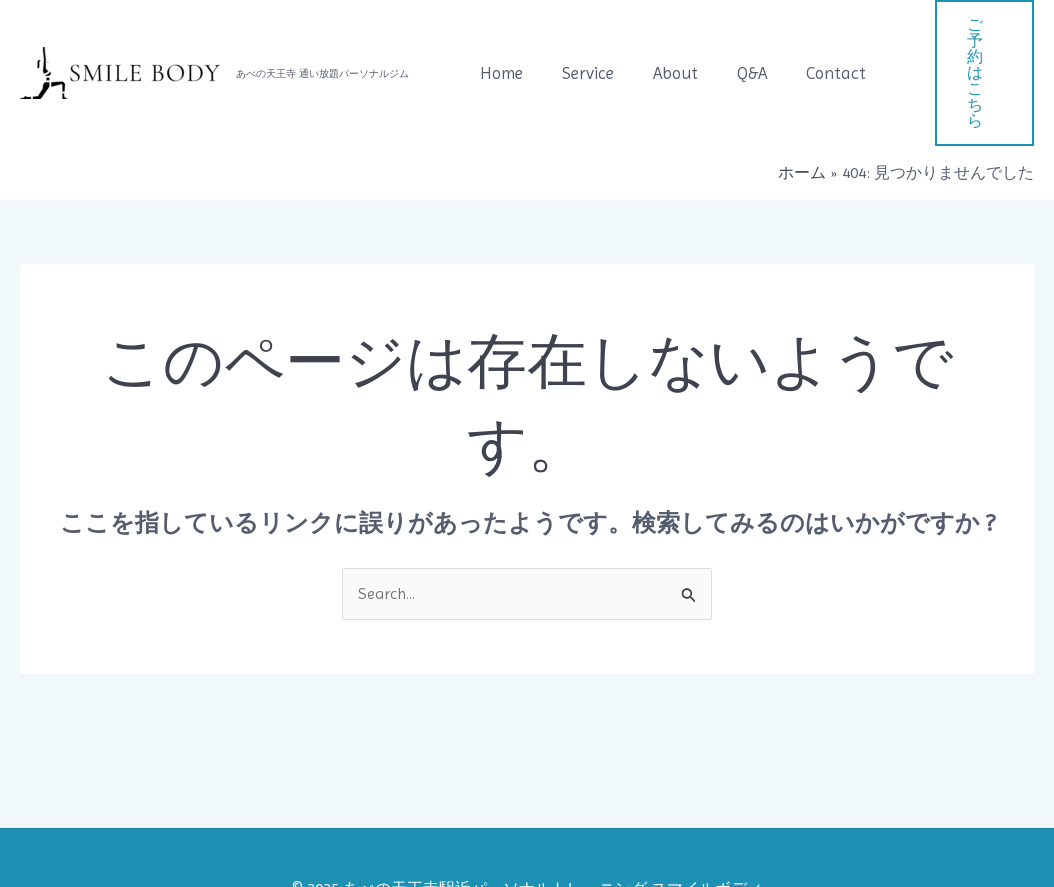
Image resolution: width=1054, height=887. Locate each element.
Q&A (734, 42)
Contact (813, 42)
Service (580, 42)
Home (498, 42)
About (662, 42)
